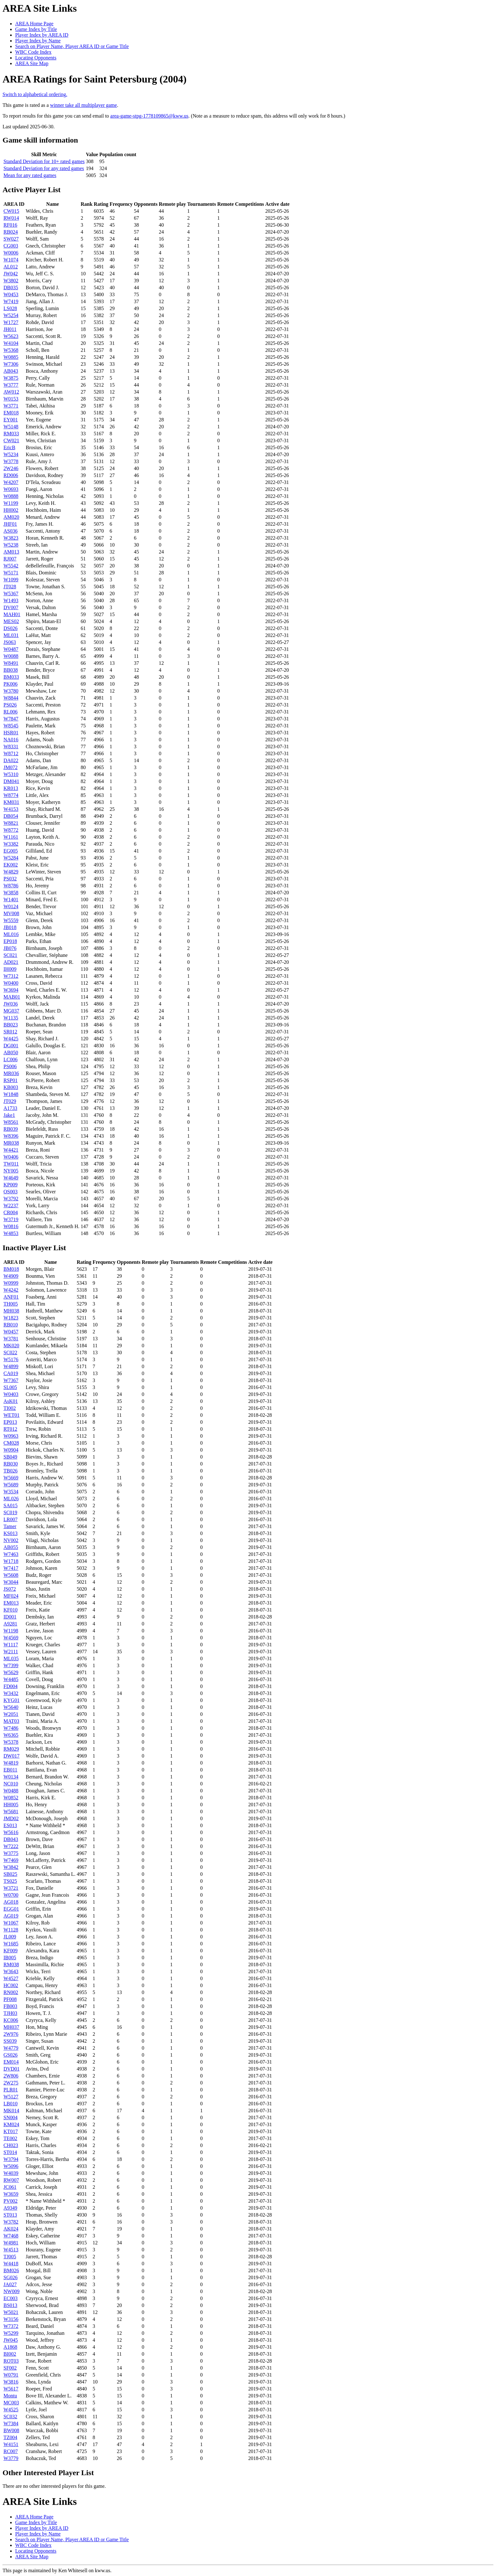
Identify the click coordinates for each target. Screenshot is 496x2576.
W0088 (10, 656)
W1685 (10, 1943)
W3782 (10, 2221)
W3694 (10, 990)
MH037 (11, 2027)
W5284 (10, 857)
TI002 (9, 1408)
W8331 (10, 746)
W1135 (10, 1017)
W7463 (10, 1554)
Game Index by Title (36, 29)
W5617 (10, 2388)
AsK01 (10, 1401)
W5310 (10, 774)
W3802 (10, 280)
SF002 (10, 2368)
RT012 (10, 1429)
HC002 (10, 1985)
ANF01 (11, 1297)
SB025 (10, 1874)
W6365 (10, 1735)
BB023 (10, 1024)
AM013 (11, 551)
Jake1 (9, 1115)
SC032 (10, 2416)
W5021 (10, 2312)
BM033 (11, 677)
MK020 (11, 1345)
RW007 (11, 2180)
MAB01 (11, 997)
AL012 (10, 266)
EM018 (11, 412)
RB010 (10, 1324)
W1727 (10, 322)
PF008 (10, 1999)
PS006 (10, 1066)
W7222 (10, 1846)
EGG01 (11, 1909)
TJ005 (9, 2256)
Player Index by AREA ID (41, 35)
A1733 (10, 1108)
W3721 (10, 1888)
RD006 (10, 475)
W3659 (10, 2194)
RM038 (11, 1964)
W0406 (10, 1157)
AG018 (10, 1902)
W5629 (10, 1672)
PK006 (10, 684)
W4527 (10, 1978)
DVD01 (11, 2068)
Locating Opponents (35, 57)
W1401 (10, 899)
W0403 (10, 1394)
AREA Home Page (34, 23)
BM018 (11, 1269)
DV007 (10, 607)
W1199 (10, 503)
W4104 (10, 343)
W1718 (10, 1561)
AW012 (11, 392)
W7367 (10, 1380)
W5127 (10, 2096)
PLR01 (10, 2089)
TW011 (11, 1163)
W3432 (10, 1693)
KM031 (11, 802)
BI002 (9, 2354)
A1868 (10, 2347)
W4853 (10, 1233)
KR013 (10, 788)
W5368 (10, 350)
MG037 (11, 1010)
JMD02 (11, 1818)
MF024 (10, 1596)
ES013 (10, 1825)
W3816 (10, 2381)
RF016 (10, 225)
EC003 (10, 2298)
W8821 (10, 823)
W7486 (10, 1728)
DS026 (10, 628)
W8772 (10, 830)
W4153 (10, 809)
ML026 (11, 1498)
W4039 (10, 2173)
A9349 (10, 2208)
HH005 (10, 1804)
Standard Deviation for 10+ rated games (44, 161)
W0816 (10, 1226)
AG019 (10, 1915)
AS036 (10, 531)
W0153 (10, 398)
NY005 (10, 1170)
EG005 (10, 851)
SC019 (10, 1512)
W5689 (10, 1484)
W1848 (10, 1094)
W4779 (10, 2048)
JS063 (9, 642)
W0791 (10, 2374)
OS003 (10, 1191)
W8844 (10, 698)
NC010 (10, 1783)
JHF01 (10, 524)
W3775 (10, 1853)
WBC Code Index (33, 52)
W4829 (10, 871)
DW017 (11, 1756)
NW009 (11, 2291)
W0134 (10, 1776)
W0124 (10, 906)
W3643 (10, 1971)
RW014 (11, 218)
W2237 (10, 1205)
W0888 (10, 496)
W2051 (10, 1714)
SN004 (10, 2117)
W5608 (10, 1575)
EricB (9, 447)
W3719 (10, 1219)
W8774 (10, 795)
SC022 (10, 1352)
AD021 (10, 962)
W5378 (10, 1742)
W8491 (10, 663)
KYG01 (11, 1700)
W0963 (10, 1436)
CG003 (10, 245)
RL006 (10, 711)
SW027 (11, 239)
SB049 (10, 1456)
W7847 (10, 718)
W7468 (10, 2235)
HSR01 (10, 732)
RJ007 (9, 558)
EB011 (10, 1769)
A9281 (10, 1623)
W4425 (10, 1038)
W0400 (10, 983)
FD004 (10, 1686)
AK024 (10, 2228)
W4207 (10, 482)
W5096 (10, 2166)
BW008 (11, 2430)
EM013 (11, 1603)
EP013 (10, 1422)
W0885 (10, 357)
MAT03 (11, 1721)
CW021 (11, 440)
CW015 (11, 211)
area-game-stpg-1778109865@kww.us (149, 116)
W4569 (10, 1637)
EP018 (10, 941)
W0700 (10, 1895)
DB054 (10, 816)
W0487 (10, 649)
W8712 (10, 753)
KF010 (10, 1609)
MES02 (11, 621)
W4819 (10, 1762)
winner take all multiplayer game (83, 105)
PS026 (10, 704)
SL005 (10, 1387)
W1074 (10, 259)
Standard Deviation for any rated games (43, 168)
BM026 (11, 2270)
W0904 (10, 1450)
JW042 (10, 273)
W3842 (10, 1867)
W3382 (10, 844)
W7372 (10, 2326)
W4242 (10, 1290)
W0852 (10, 1797)
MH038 (11, 1310)
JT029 (9, 1101)
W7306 (10, 364)
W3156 (10, 2319)
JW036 (10, 1004)
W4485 (10, 1679)
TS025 (10, 1881)
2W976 (10, 2034)
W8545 (10, 725)
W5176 (10, 1359)
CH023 (10, 2145)
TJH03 (10, 2013)
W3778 (10, 461)
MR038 (11, 1143)
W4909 (10, 1276)
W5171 (10, 572)
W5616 (10, 1832)
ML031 (11, 635)
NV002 (10, 1540)
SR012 (10, 1031)
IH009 (9, 969)
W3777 (10, 385)
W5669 (10, 1477)
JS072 (9, 1589)
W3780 (10, 691)
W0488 (10, 1790)
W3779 (10, 2458)
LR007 (10, 1519)
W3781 (10, 1338)
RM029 (11, 1749)
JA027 (10, 2284)
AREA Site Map (31, 63)
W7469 (10, 1860)
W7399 (10, 1665)
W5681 (10, 1811)
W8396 (10, 1136)
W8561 (10, 1122)
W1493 (10, 600)
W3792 (10, 1198)
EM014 (11, 2062)
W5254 (10, 315)
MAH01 (11, 614)
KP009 (10, 1184)
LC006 (10, 1059)
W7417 (10, 1568)
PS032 (10, 878)
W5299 (10, 2333)
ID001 (9, 1616)
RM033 (11, 433)
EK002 (10, 864)
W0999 (10, 1283)
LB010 (10, 2103)
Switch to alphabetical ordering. (35, 94)
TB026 (10, 1470)
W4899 (10, 1366)
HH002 (10, 510)
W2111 (10, 1651)
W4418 (10, 2263)
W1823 (10, 1317)
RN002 (10, 1992)
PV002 (10, 2201)
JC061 (9, 2187)
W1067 (10, 1922)
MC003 (11, 2402)
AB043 (10, 371)
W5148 (10, 426)
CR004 (10, 1212)
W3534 (10, 1491)
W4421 (10, 1150)
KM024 (11, 2124)
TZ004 (10, 2437)
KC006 (10, 2020)
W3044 (10, 1582)
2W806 (10, 2075)
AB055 (10, 1547)
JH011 (9, 329)
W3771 (10, 405)
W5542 (10, 565)
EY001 (10, 419)
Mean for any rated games (29, 175)
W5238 (10, 545)
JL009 (9, 1936)
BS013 (10, 2305)
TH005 (10, 1303)
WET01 (11, 1415)
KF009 (10, 1950)
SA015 (10, 1505)
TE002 (10, 2138)
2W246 (10, 468)
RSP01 (10, 1080)
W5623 (10, 336)
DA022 (10, 760)
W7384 (10, 2423)
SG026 (10, 2277)
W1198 (10, 1630)
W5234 (10, 454)
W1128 (10, 1929)
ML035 (11, 1658)
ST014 (10, 2152)
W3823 (10, 538)
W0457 (10, 1331)
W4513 (10, 2249)
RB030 (10, 1463)
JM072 (10, 767)
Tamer (9, 1526)
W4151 (10, 2444)
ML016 (11, 934)
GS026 (10, 2055)
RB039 (10, 1129)
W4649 (10, 1177)
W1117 (10, 1644)
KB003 (10, 1087)
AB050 (10, 1052)
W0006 (10, 252)
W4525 (10, 2409)
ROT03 (11, 2361)
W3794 (10, 2159)
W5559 (10, 920)
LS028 (10, 308)
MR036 (11, 1073)
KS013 (10, 1533)
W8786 (10, 885)
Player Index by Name (38, 40)
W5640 (10, 1707)
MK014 (11, 2110)
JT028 (9, 586)
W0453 (10, 294)
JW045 (10, 2340)
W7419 (10, 301)
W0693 (10, 489)
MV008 (11, 913)
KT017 (10, 2131)
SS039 (10, 2041)
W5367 (10, 593)
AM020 (11, 517)
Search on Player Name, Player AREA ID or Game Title (72, 46)
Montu (10, 2395)
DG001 (10, 1045)
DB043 (10, 1839)
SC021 (10, 955)
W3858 (10, 892)
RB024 (10, 232)
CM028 (11, 1443)
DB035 (10, 287)
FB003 (10, 2006)
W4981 (10, 2242)
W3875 (10, 378)
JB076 (9, 948)
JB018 (9, 927)
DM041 (11, 781)
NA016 (10, 739)
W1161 (10, 837)
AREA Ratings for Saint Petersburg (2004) (95, 79)
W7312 (10, 976)
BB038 (10, 670)
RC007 (10, 2451)
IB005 (9, 1957)
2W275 (10, 2082)
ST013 (10, 2215)
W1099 (10, 579)
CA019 (10, 1373)
